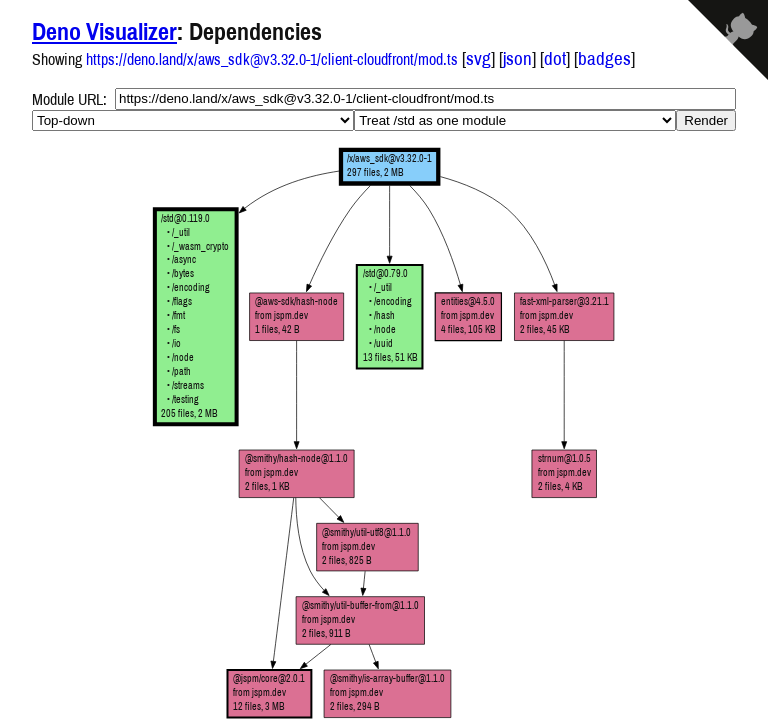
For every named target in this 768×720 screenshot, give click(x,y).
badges (604, 58)
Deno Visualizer (104, 31)
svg (478, 58)
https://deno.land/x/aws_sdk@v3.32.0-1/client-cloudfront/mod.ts (272, 59)
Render (706, 120)
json (517, 58)
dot (555, 58)
